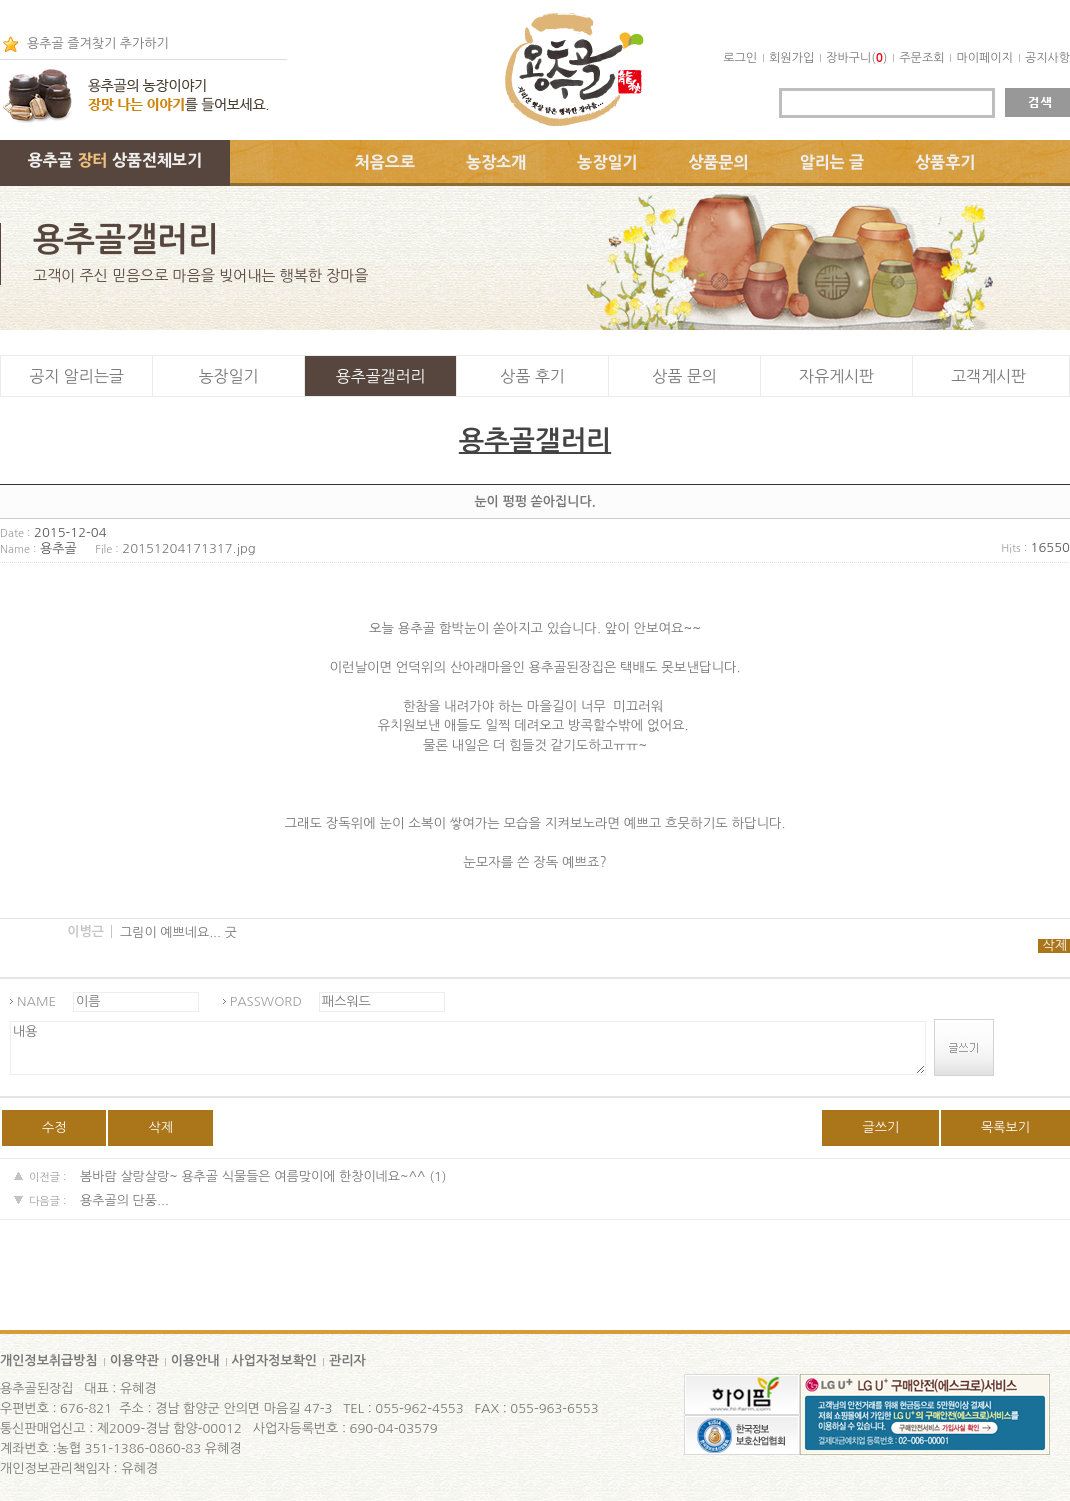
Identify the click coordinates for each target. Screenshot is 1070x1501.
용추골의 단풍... (124, 1200)
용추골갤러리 (380, 376)
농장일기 (607, 162)
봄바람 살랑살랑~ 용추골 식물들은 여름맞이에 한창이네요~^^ (253, 1176)
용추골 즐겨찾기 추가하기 (98, 43)
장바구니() (856, 58)
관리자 (347, 1360)
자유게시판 (836, 376)
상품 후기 (532, 376)
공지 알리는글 (76, 376)
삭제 (1055, 945)
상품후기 (945, 162)
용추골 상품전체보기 (115, 160)
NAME (36, 1001)
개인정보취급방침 (49, 1360)
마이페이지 (984, 58)
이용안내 (195, 1360)
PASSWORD (266, 1001)
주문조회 (921, 58)
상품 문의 (684, 376)
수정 (54, 1127)
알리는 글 (832, 162)
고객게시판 (988, 376)
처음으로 (385, 162)
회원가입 (791, 58)
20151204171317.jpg (188, 548)
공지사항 (1047, 58)
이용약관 (134, 1360)
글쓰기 (880, 1127)
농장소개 (496, 162)
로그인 (740, 58)
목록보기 (1005, 1127)
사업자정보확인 (275, 1360)
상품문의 (719, 162)
